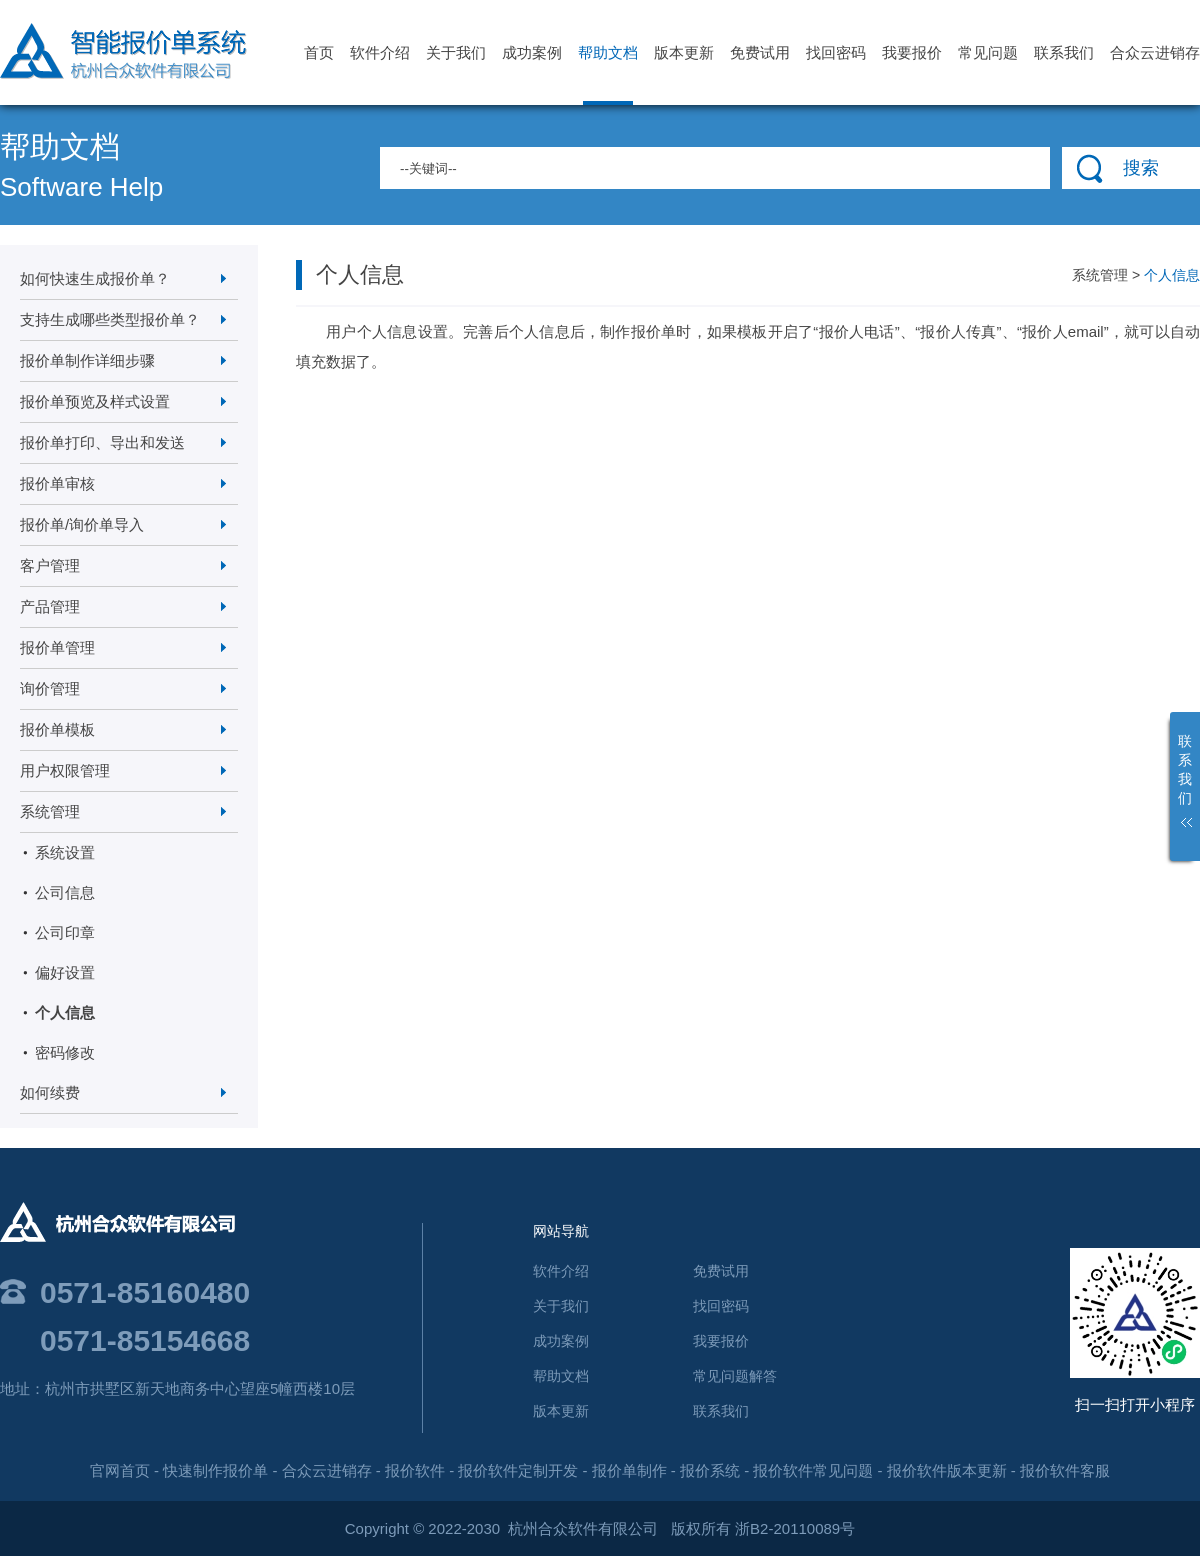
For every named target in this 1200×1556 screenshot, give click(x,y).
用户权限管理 (65, 770)
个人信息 (65, 1012)
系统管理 (50, 811)
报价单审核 (57, 483)
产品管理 (50, 606)
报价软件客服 (1065, 1470)
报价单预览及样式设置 (95, 401)
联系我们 (1064, 52)
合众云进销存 (1155, 52)
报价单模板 (57, 729)
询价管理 (50, 688)
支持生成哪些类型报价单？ (110, 319)
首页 (319, 52)
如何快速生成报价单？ (95, 278)
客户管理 (50, 565)
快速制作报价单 (215, 1470)
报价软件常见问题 (813, 1470)
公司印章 (65, 932)
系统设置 (65, 852)
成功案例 (532, 52)
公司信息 (65, 892)
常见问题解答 (735, 1376)
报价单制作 (629, 1470)
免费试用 (760, 52)
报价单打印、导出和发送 (102, 442)
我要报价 (912, 52)
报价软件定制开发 (518, 1470)
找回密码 (836, 52)
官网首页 (120, 1470)
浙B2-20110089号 (795, 1528)
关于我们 (456, 52)
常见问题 (988, 52)
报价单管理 (57, 647)
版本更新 (684, 52)
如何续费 (50, 1092)
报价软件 (415, 1470)
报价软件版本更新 (947, 1470)
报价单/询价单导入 (82, 524)
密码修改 (65, 1052)
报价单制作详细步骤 (87, 360)
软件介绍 (380, 52)
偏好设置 (65, 972)
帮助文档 (608, 74)
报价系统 (710, 1470)
